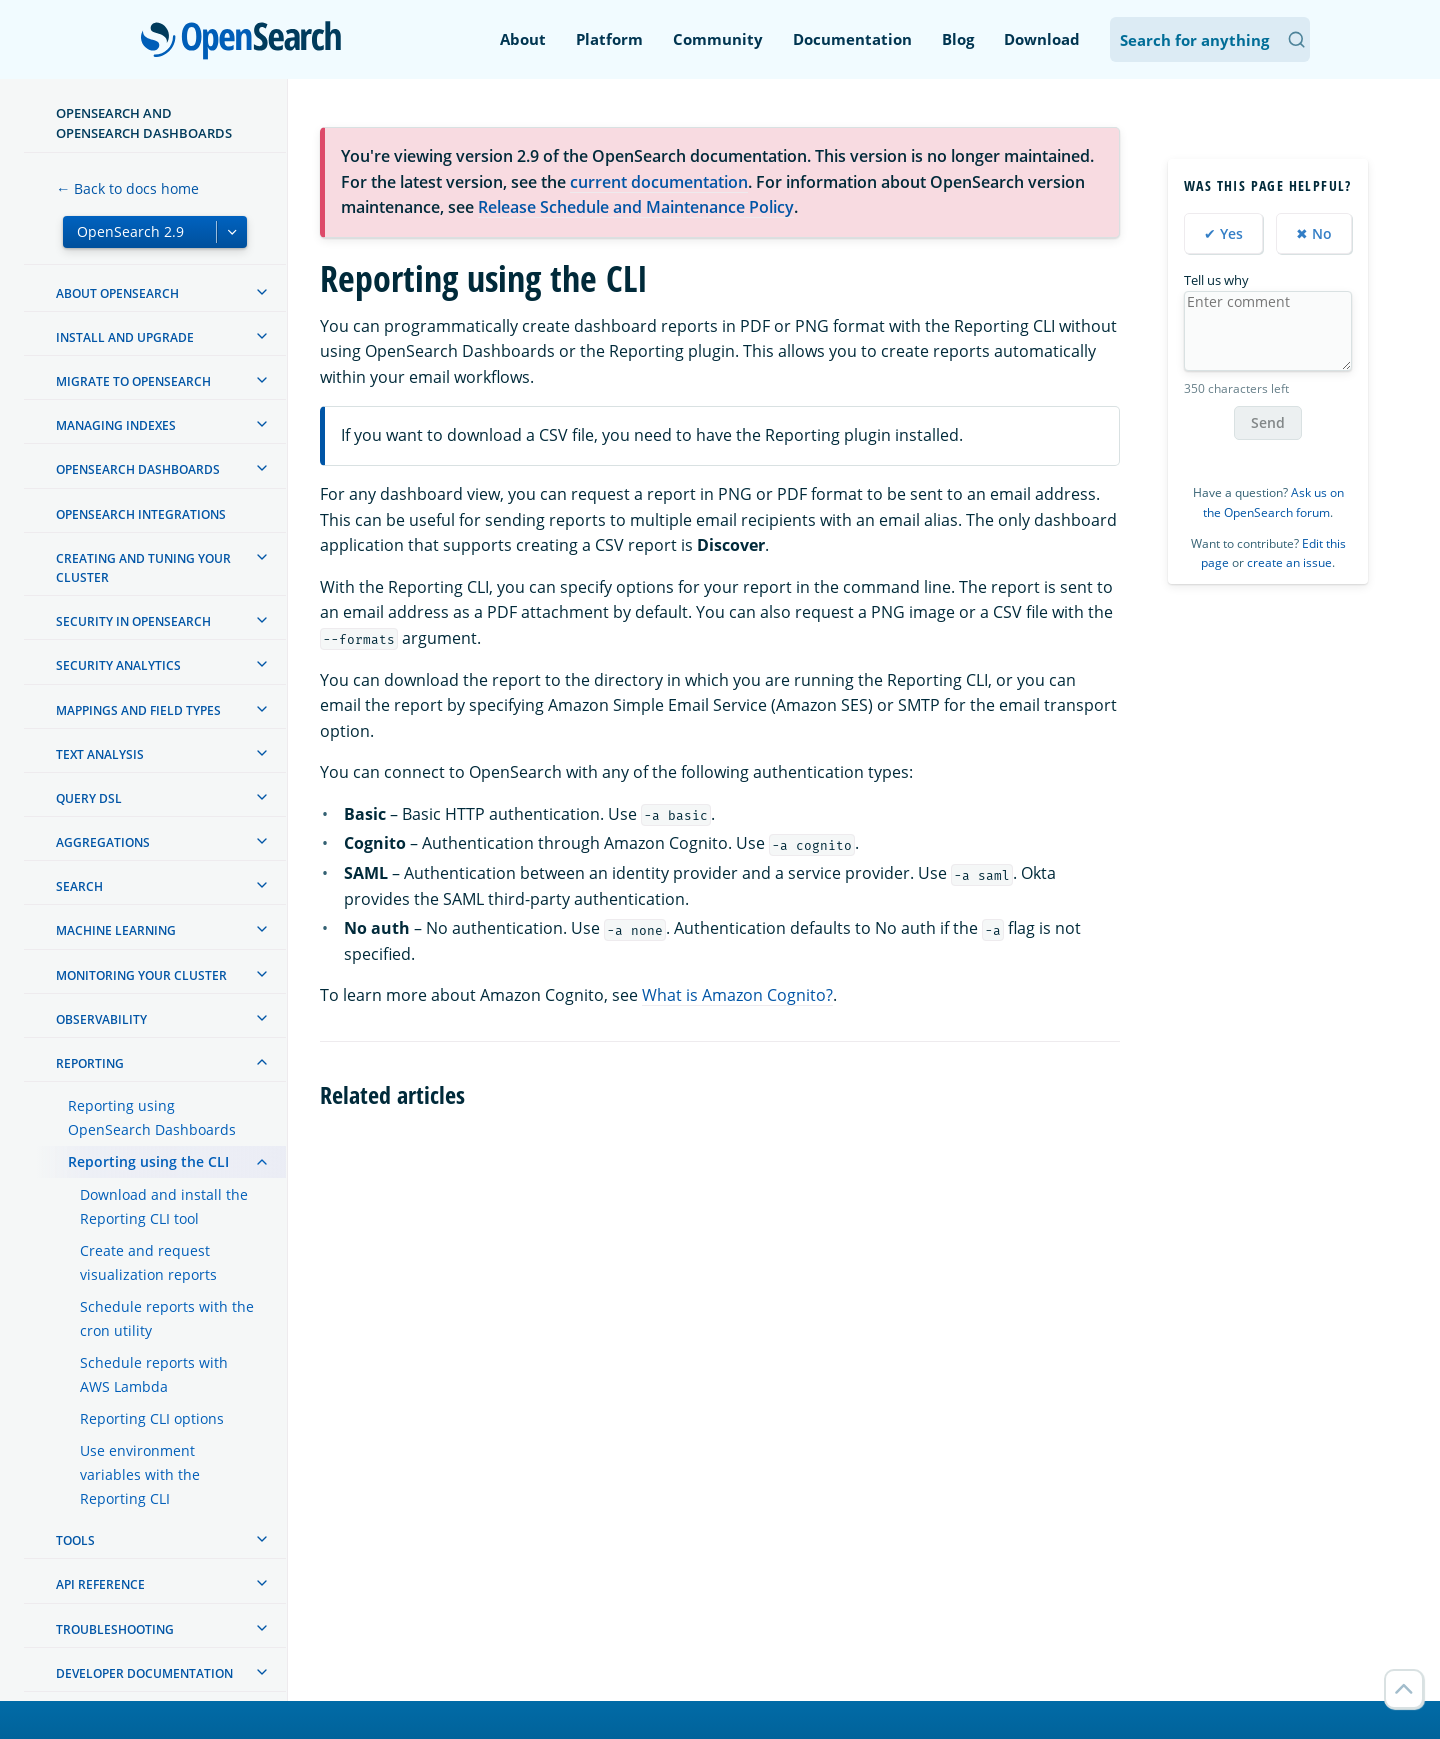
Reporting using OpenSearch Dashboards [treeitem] (152, 1117)
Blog (958, 39)
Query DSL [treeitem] (89, 798)
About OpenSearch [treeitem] (117, 293)
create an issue (1289, 562)
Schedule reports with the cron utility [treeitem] (167, 1318)
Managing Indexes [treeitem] (116, 425)
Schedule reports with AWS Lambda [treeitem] (154, 1374)
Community (718, 39)
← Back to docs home (127, 188)
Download (1042, 39)
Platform (609, 39)
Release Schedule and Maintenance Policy (636, 207)
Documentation (852, 39)
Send (1268, 422)
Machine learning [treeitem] (116, 930)
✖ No (1314, 233)
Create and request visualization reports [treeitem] (148, 1262)
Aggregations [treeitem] (103, 842)
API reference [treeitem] (100, 1584)
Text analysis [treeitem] (100, 754)
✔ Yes (1223, 233)
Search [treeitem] (79, 886)
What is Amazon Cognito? (737, 995)
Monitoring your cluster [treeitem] (141, 975)
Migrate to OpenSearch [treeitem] (133, 381)
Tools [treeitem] (75, 1540)
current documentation (659, 182)
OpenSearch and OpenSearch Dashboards (144, 123)
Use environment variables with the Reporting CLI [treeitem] (140, 1474)
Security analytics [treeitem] (118, 665)
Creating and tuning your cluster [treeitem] (143, 568)
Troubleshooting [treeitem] (115, 1629)
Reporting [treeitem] (90, 1063)
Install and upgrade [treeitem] (125, 337)
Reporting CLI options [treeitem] (152, 1418)
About (523, 39)
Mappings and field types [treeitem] (138, 710)
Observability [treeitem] (101, 1019)
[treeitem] (262, 292)
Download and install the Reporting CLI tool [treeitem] (164, 1206)
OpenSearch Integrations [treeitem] (141, 514)
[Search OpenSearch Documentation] (1210, 39)
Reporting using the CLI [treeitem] (148, 1161)
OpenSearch (246, 42)
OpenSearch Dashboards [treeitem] (138, 469)
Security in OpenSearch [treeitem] (133, 621)
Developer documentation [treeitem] (144, 1673)
